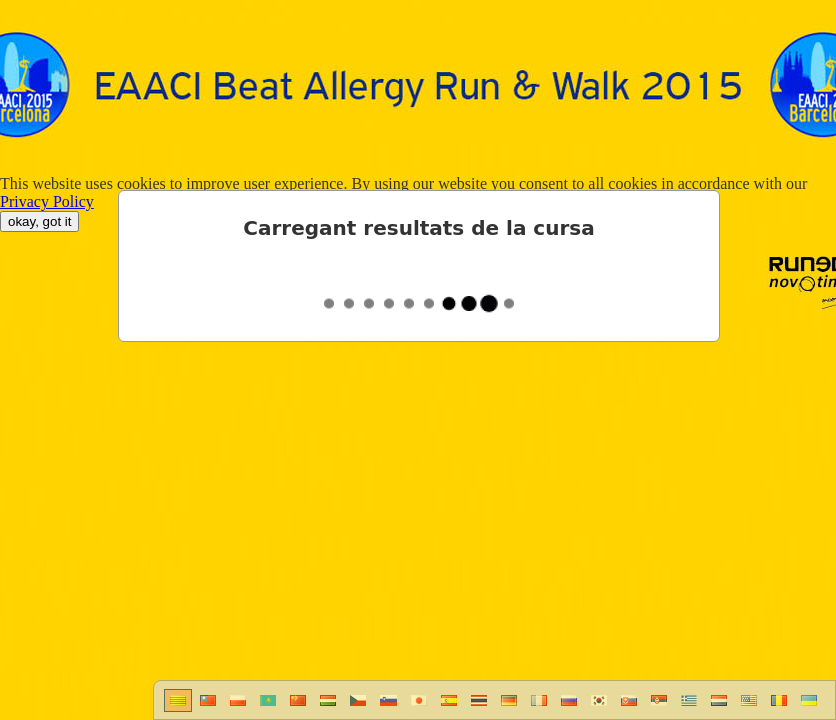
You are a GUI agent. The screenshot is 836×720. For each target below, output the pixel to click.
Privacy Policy (47, 201)
